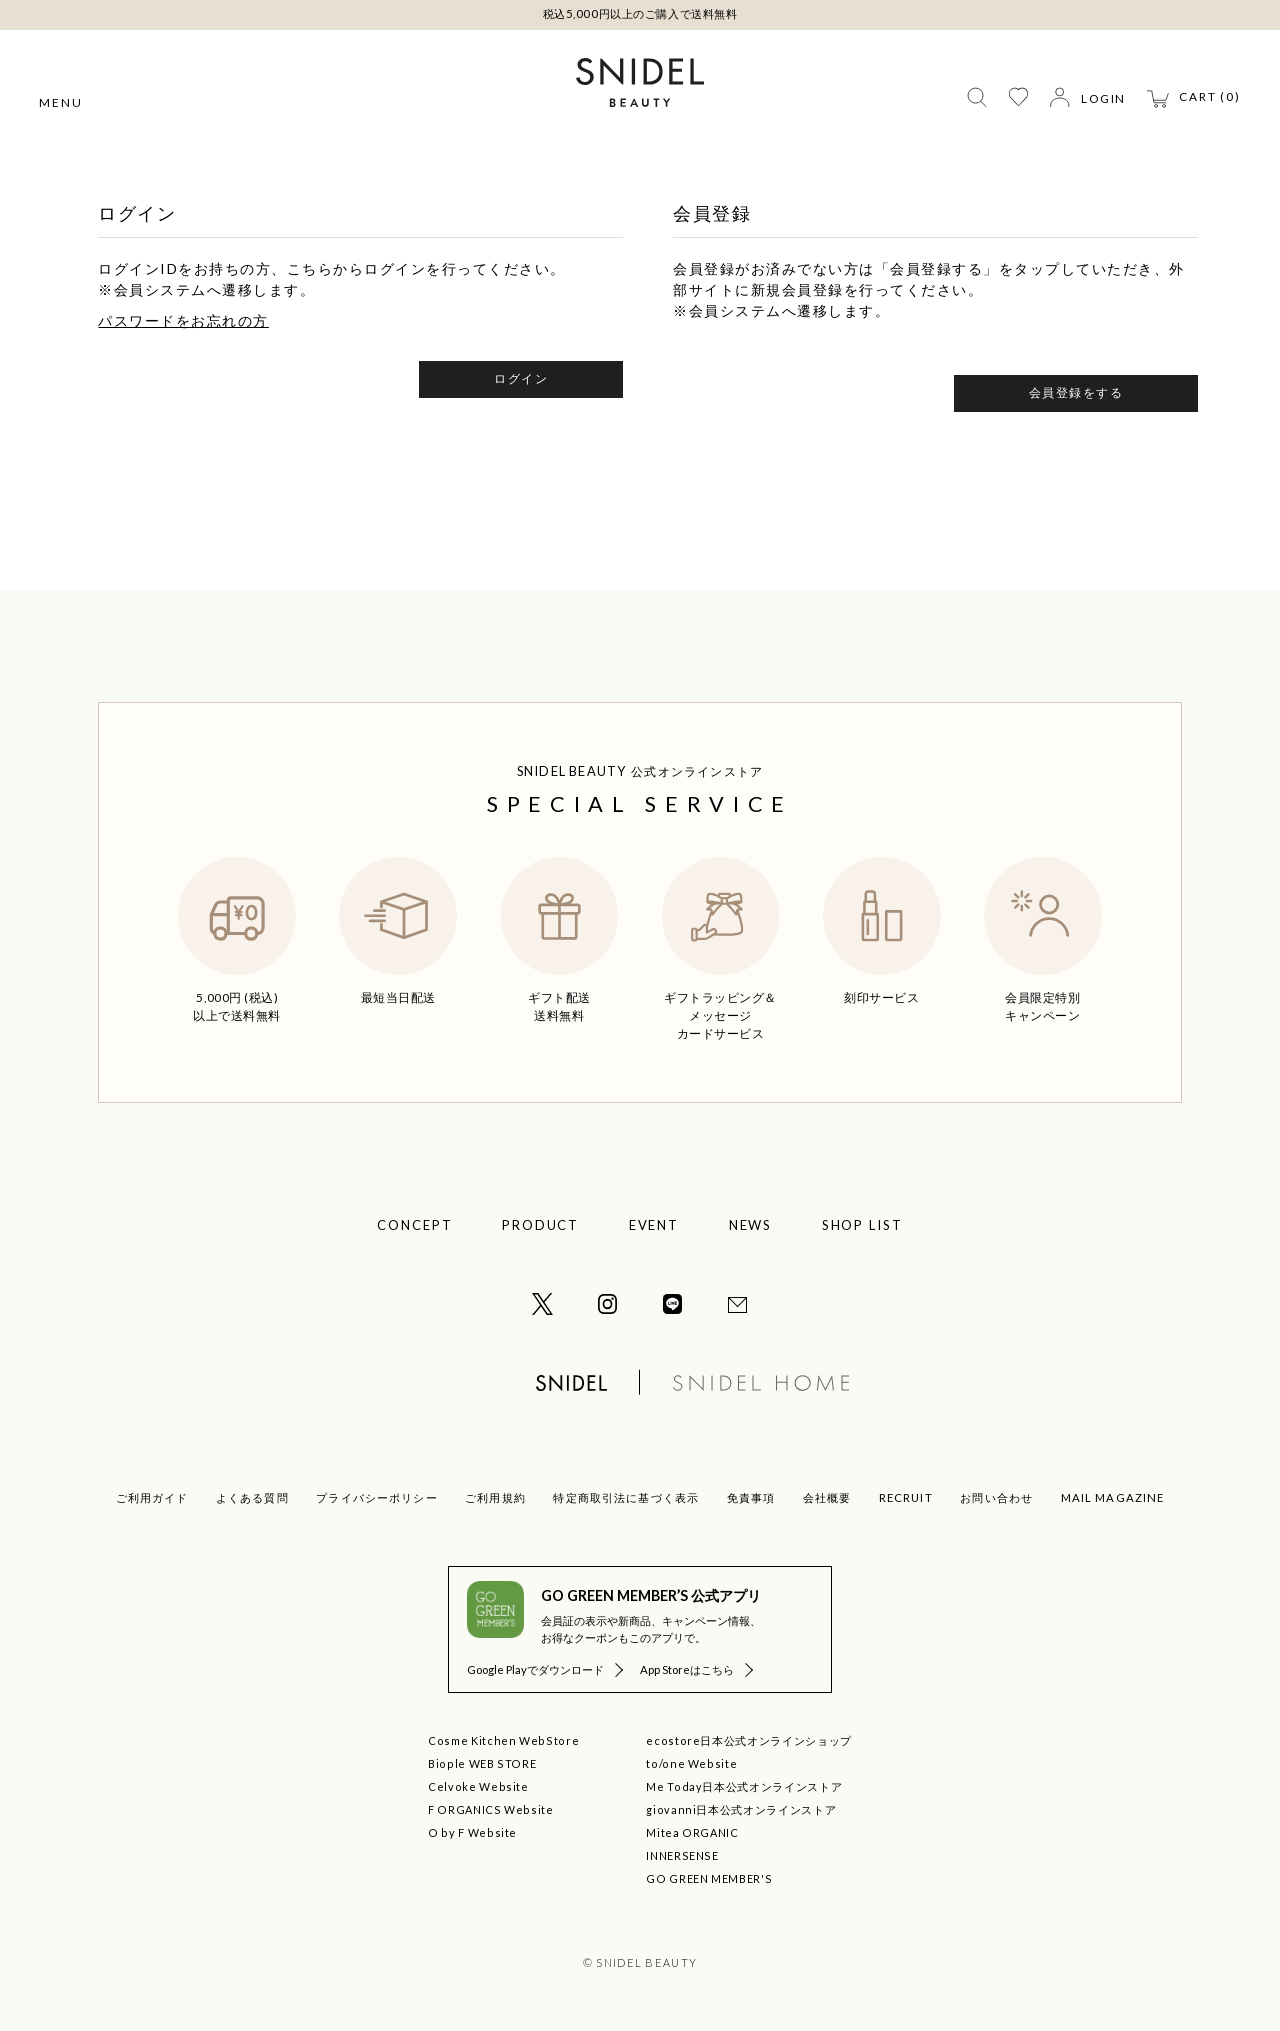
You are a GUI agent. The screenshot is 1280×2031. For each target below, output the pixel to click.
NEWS (751, 1225)
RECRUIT (906, 1497)
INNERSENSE (682, 1855)
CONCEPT (415, 1225)
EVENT (654, 1225)
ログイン (521, 378)
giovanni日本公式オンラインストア (741, 1809)
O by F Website (472, 1832)
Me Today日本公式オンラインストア (744, 1786)
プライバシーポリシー (376, 1497)
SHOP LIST (863, 1225)
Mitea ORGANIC (692, 1832)
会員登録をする (1076, 392)
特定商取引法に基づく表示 (626, 1497)
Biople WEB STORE (482, 1763)
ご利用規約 (495, 1497)
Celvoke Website (478, 1786)
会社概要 (827, 1497)
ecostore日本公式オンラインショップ (749, 1740)
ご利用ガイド (152, 1497)
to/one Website (691, 1763)
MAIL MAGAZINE (1113, 1497)
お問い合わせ (996, 1497)
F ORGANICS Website (491, 1809)
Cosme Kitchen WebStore (503, 1740)
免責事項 (751, 1497)
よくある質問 (252, 1497)
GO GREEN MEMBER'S (709, 1878)
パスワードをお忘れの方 (183, 320)
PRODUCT (541, 1225)
